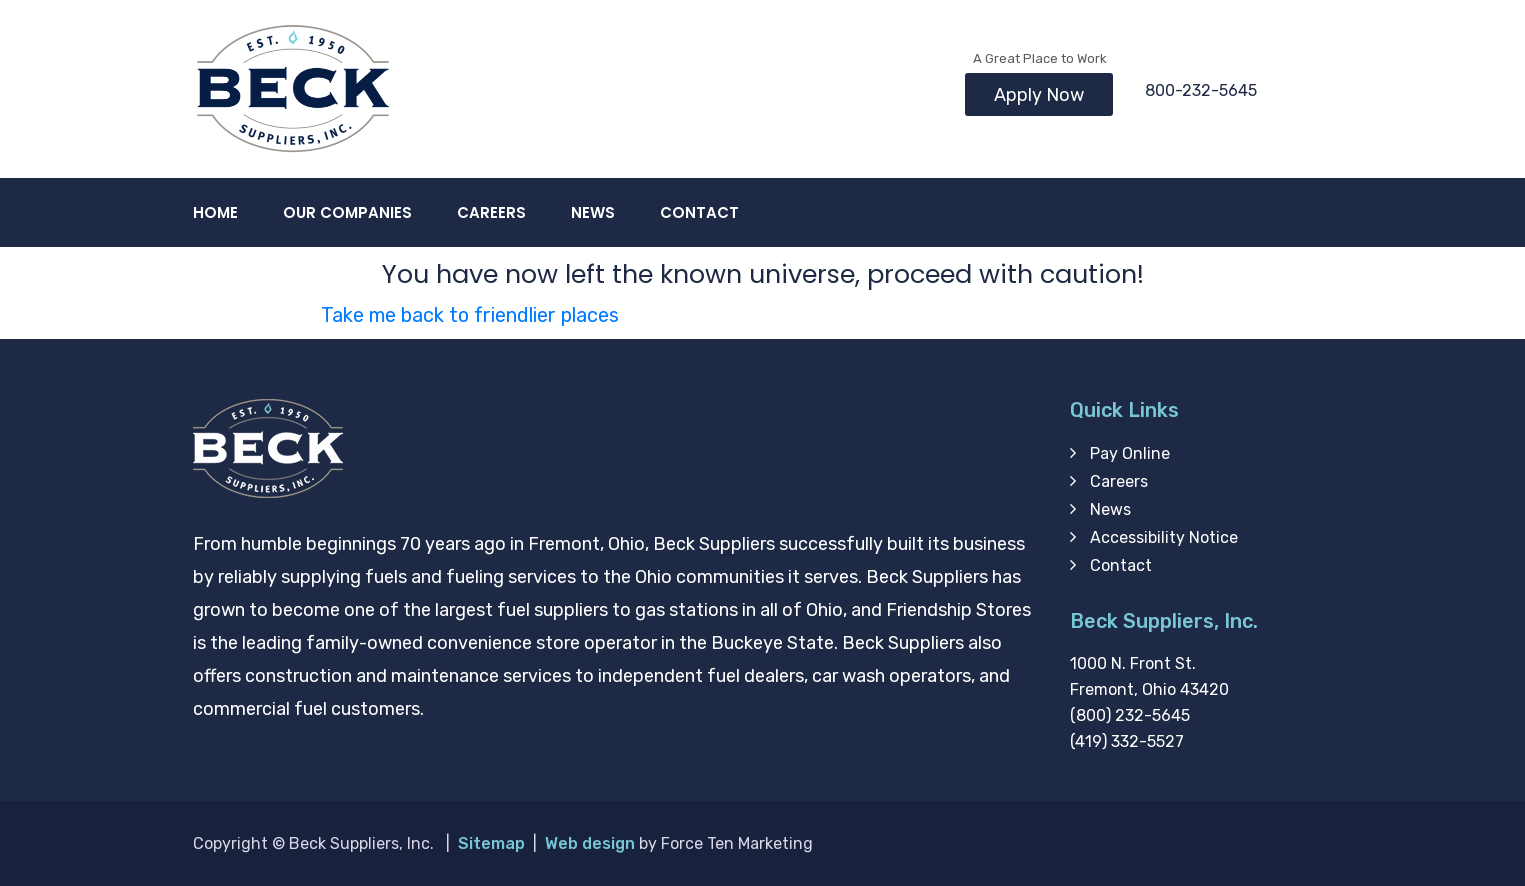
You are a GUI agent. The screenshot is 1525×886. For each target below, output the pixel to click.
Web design (590, 843)
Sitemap (491, 843)
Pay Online (1130, 453)
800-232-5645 (1201, 90)
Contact (699, 212)
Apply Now (1039, 95)
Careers (491, 212)
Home (215, 212)
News (593, 212)
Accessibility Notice (1164, 537)
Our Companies (347, 212)
